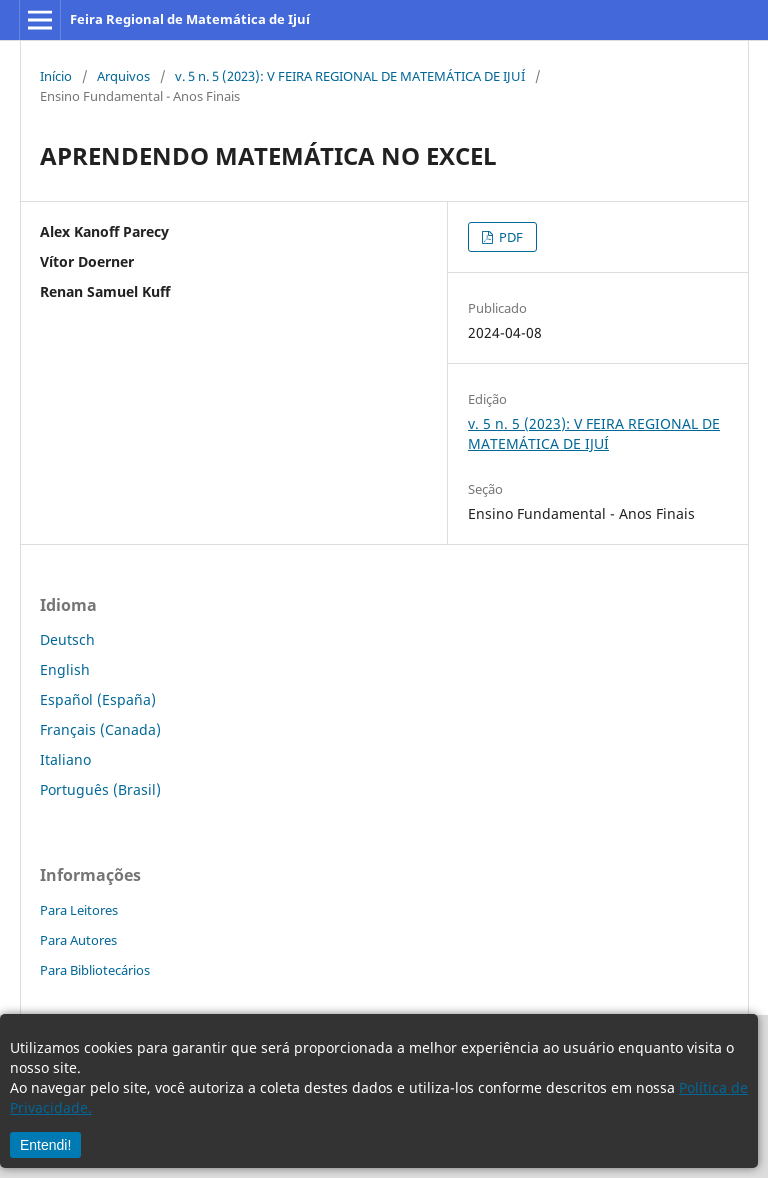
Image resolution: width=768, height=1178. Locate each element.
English (65, 669)
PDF (509, 237)
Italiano (65, 759)
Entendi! (45, 1145)
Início (56, 76)
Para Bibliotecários (95, 970)
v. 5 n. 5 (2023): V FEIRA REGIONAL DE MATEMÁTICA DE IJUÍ (350, 76)
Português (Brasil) (100, 789)
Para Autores (78, 940)
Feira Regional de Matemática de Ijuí (190, 19)
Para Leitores (79, 910)
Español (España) (98, 699)
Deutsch (67, 639)
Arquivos (123, 76)
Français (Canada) (100, 729)
